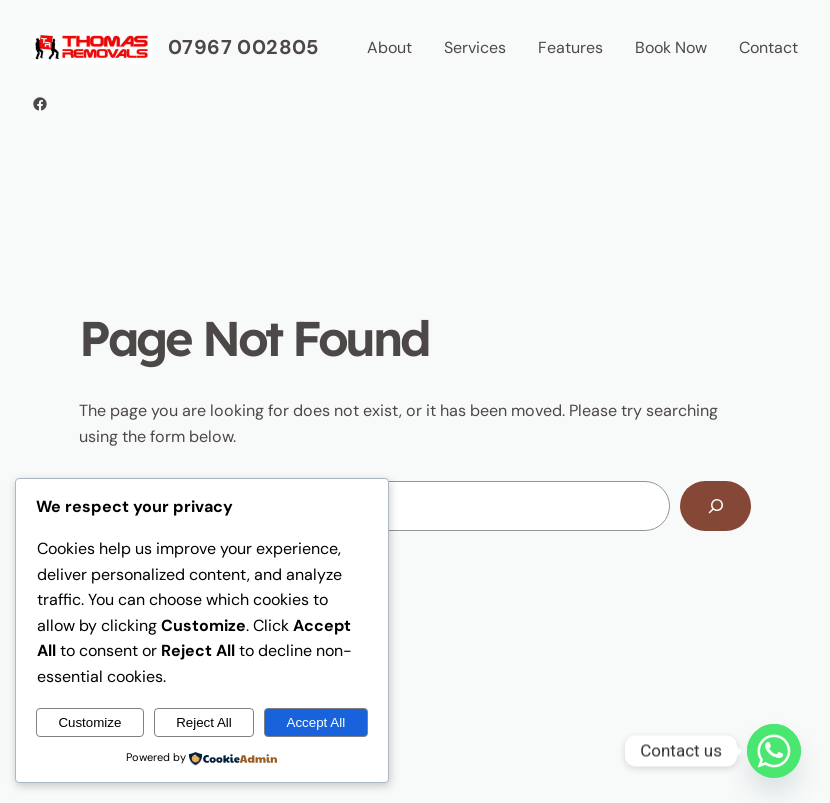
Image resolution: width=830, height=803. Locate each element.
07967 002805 (243, 47)
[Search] (715, 506)
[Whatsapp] (774, 751)
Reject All (204, 722)
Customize (89, 722)
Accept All (316, 722)
